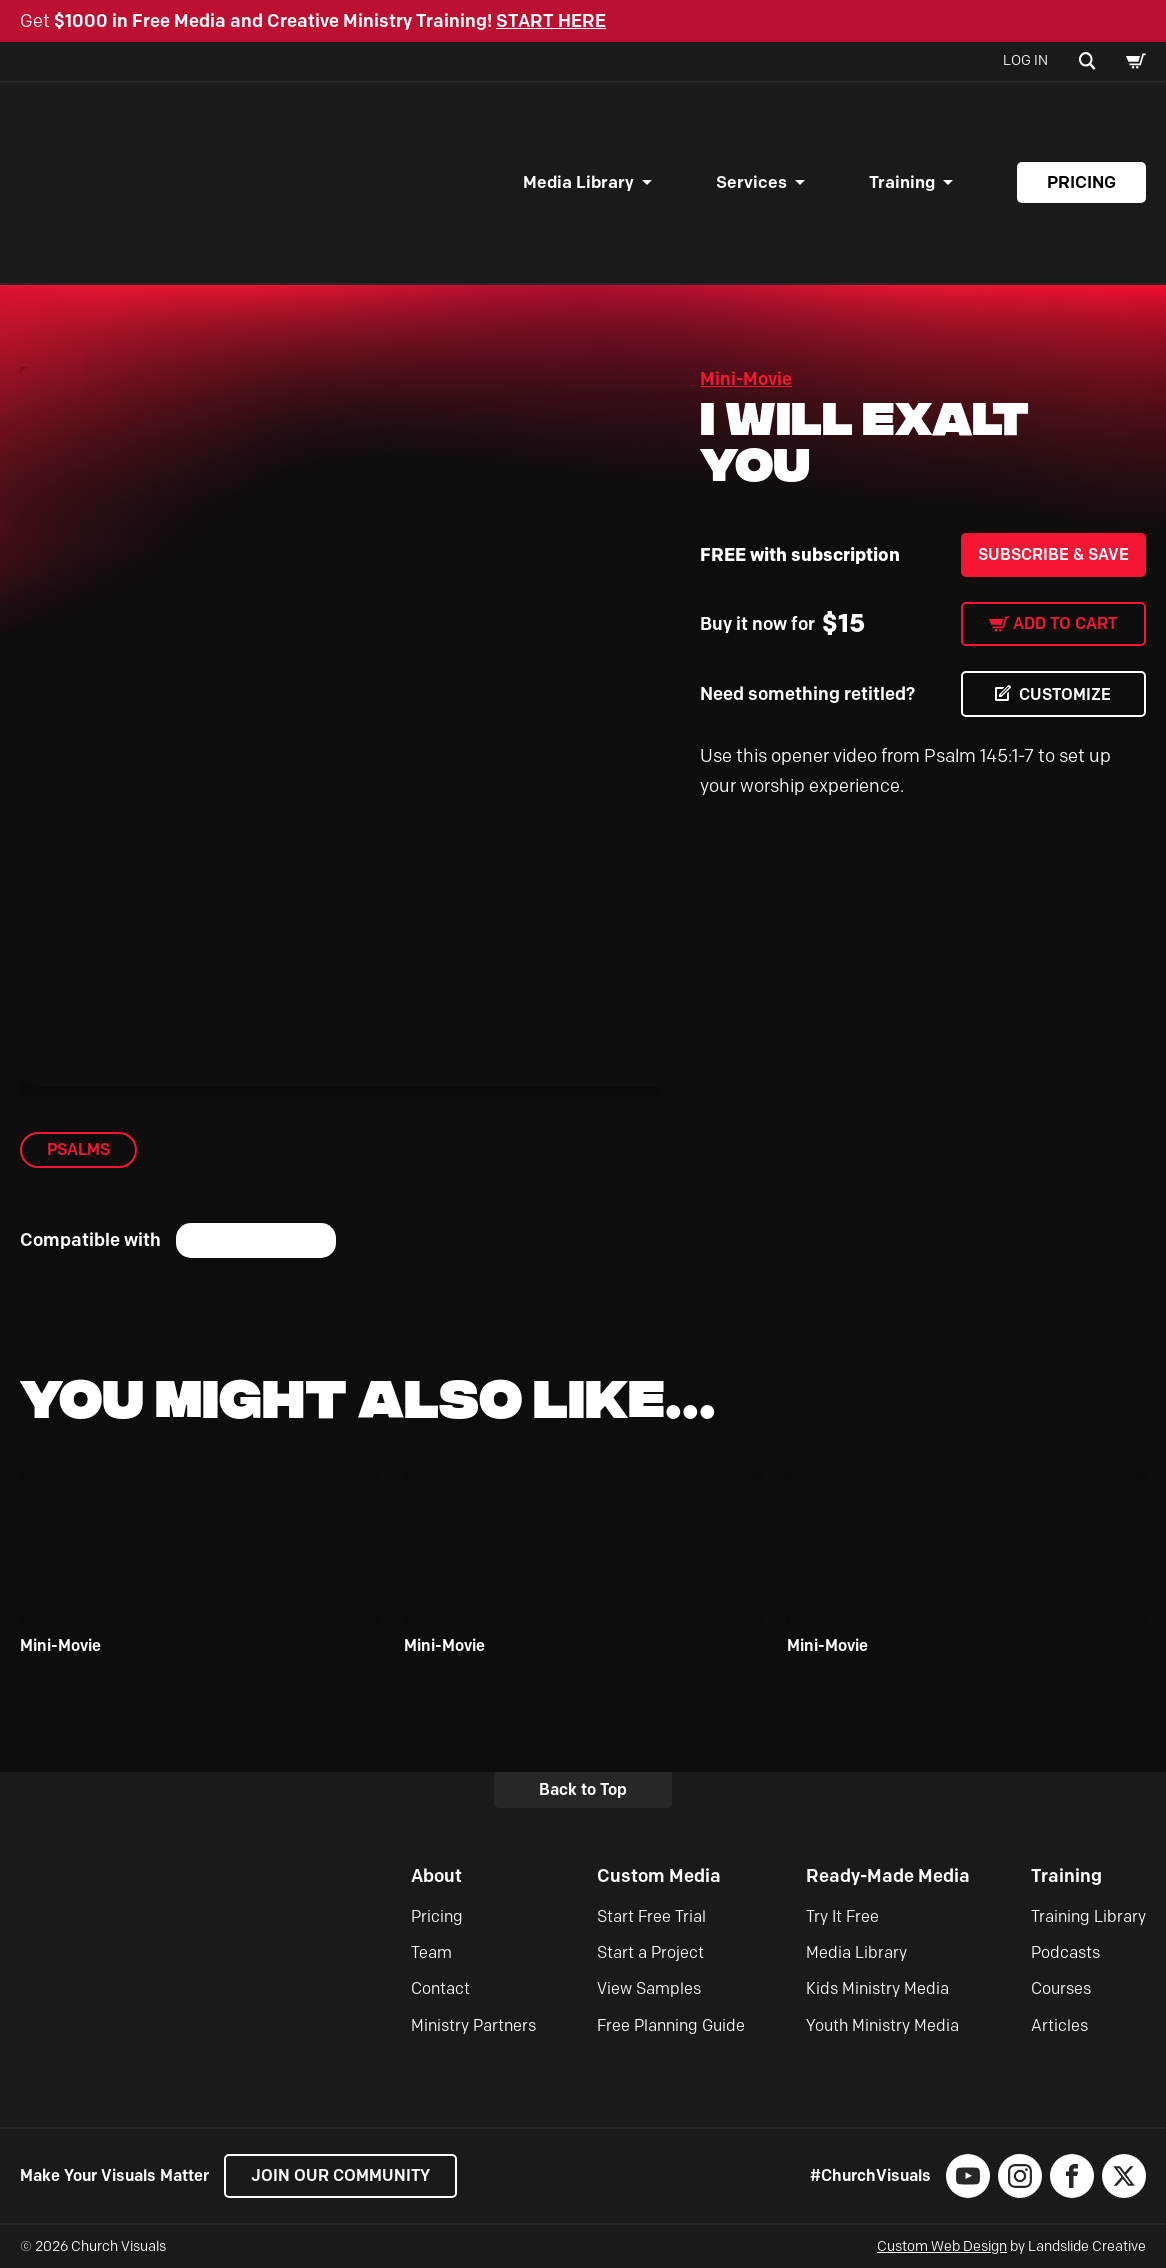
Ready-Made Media (888, 1876)
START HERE (551, 21)
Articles (1059, 2025)
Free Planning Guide (671, 2025)
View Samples (649, 1988)
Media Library (578, 182)
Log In (1025, 60)
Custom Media (659, 1876)
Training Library (1088, 1916)
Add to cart (1065, 623)
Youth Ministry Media (882, 2025)
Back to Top (583, 1789)
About (436, 1876)
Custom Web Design (942, 2246)
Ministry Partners (473, 2025)
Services (751, 182)
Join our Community (340, 2175)
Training (902, 182)
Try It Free (842, 1916)
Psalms (78, 1149)
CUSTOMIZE (1065, 694)
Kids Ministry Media (877, 1988)
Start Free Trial (651, 1916)
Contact (440, 1988)
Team (431, 1952)
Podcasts (1065, 1952)
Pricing (1081, 182)
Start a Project (650, 1952)
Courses (1061, 1988)
